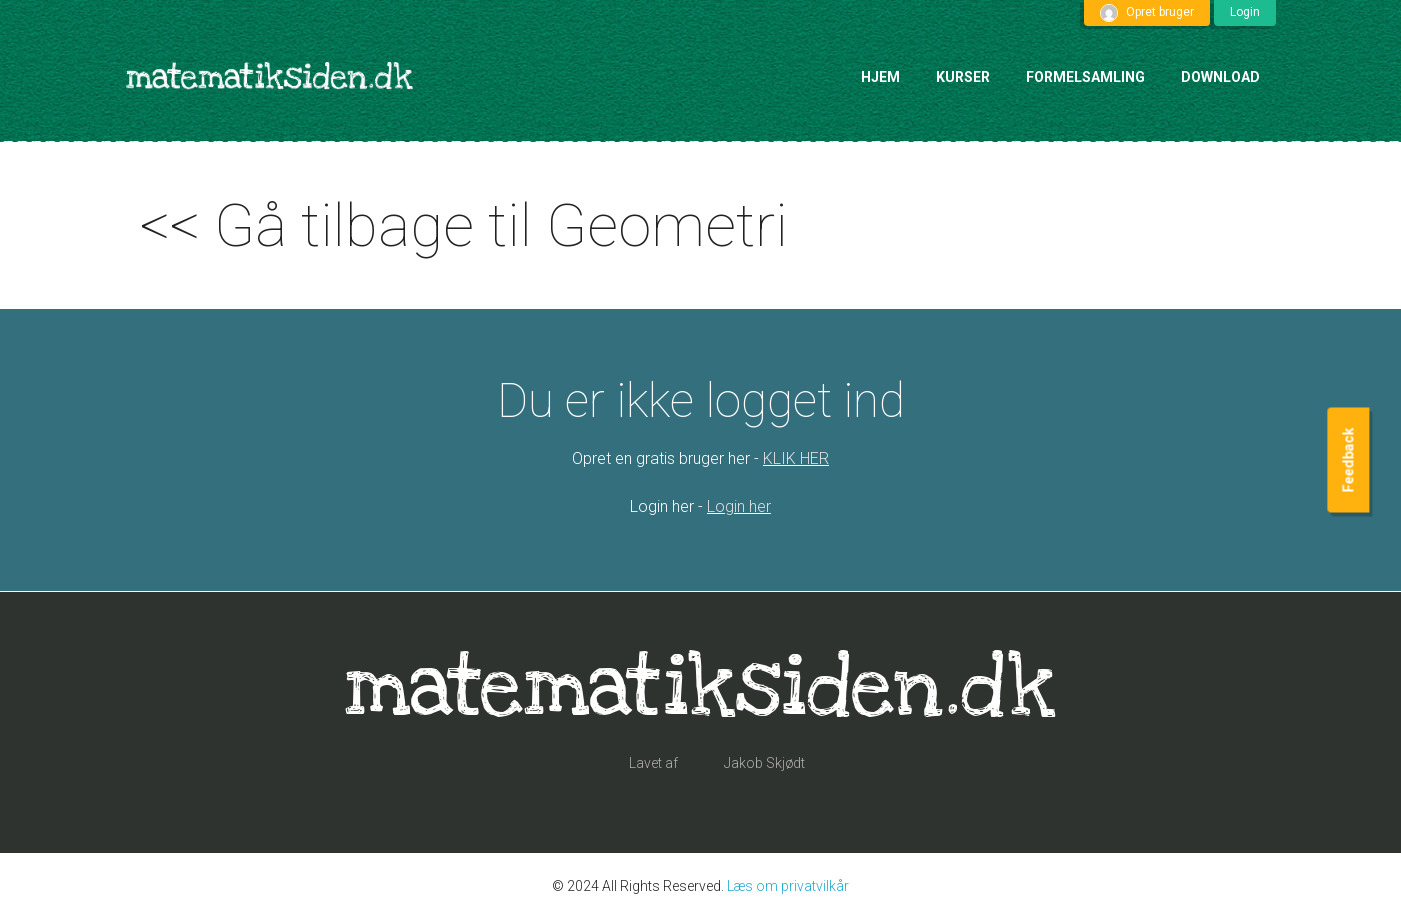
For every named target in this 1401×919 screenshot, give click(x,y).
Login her (739, 506)
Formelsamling (1085, 77)
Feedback (1348, 459)
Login (1245, 12)
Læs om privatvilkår (788, 886)
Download (1220, 77)
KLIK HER (796, 458)
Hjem (880, 77)
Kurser (963, 77)
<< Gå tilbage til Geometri (464, 225)
